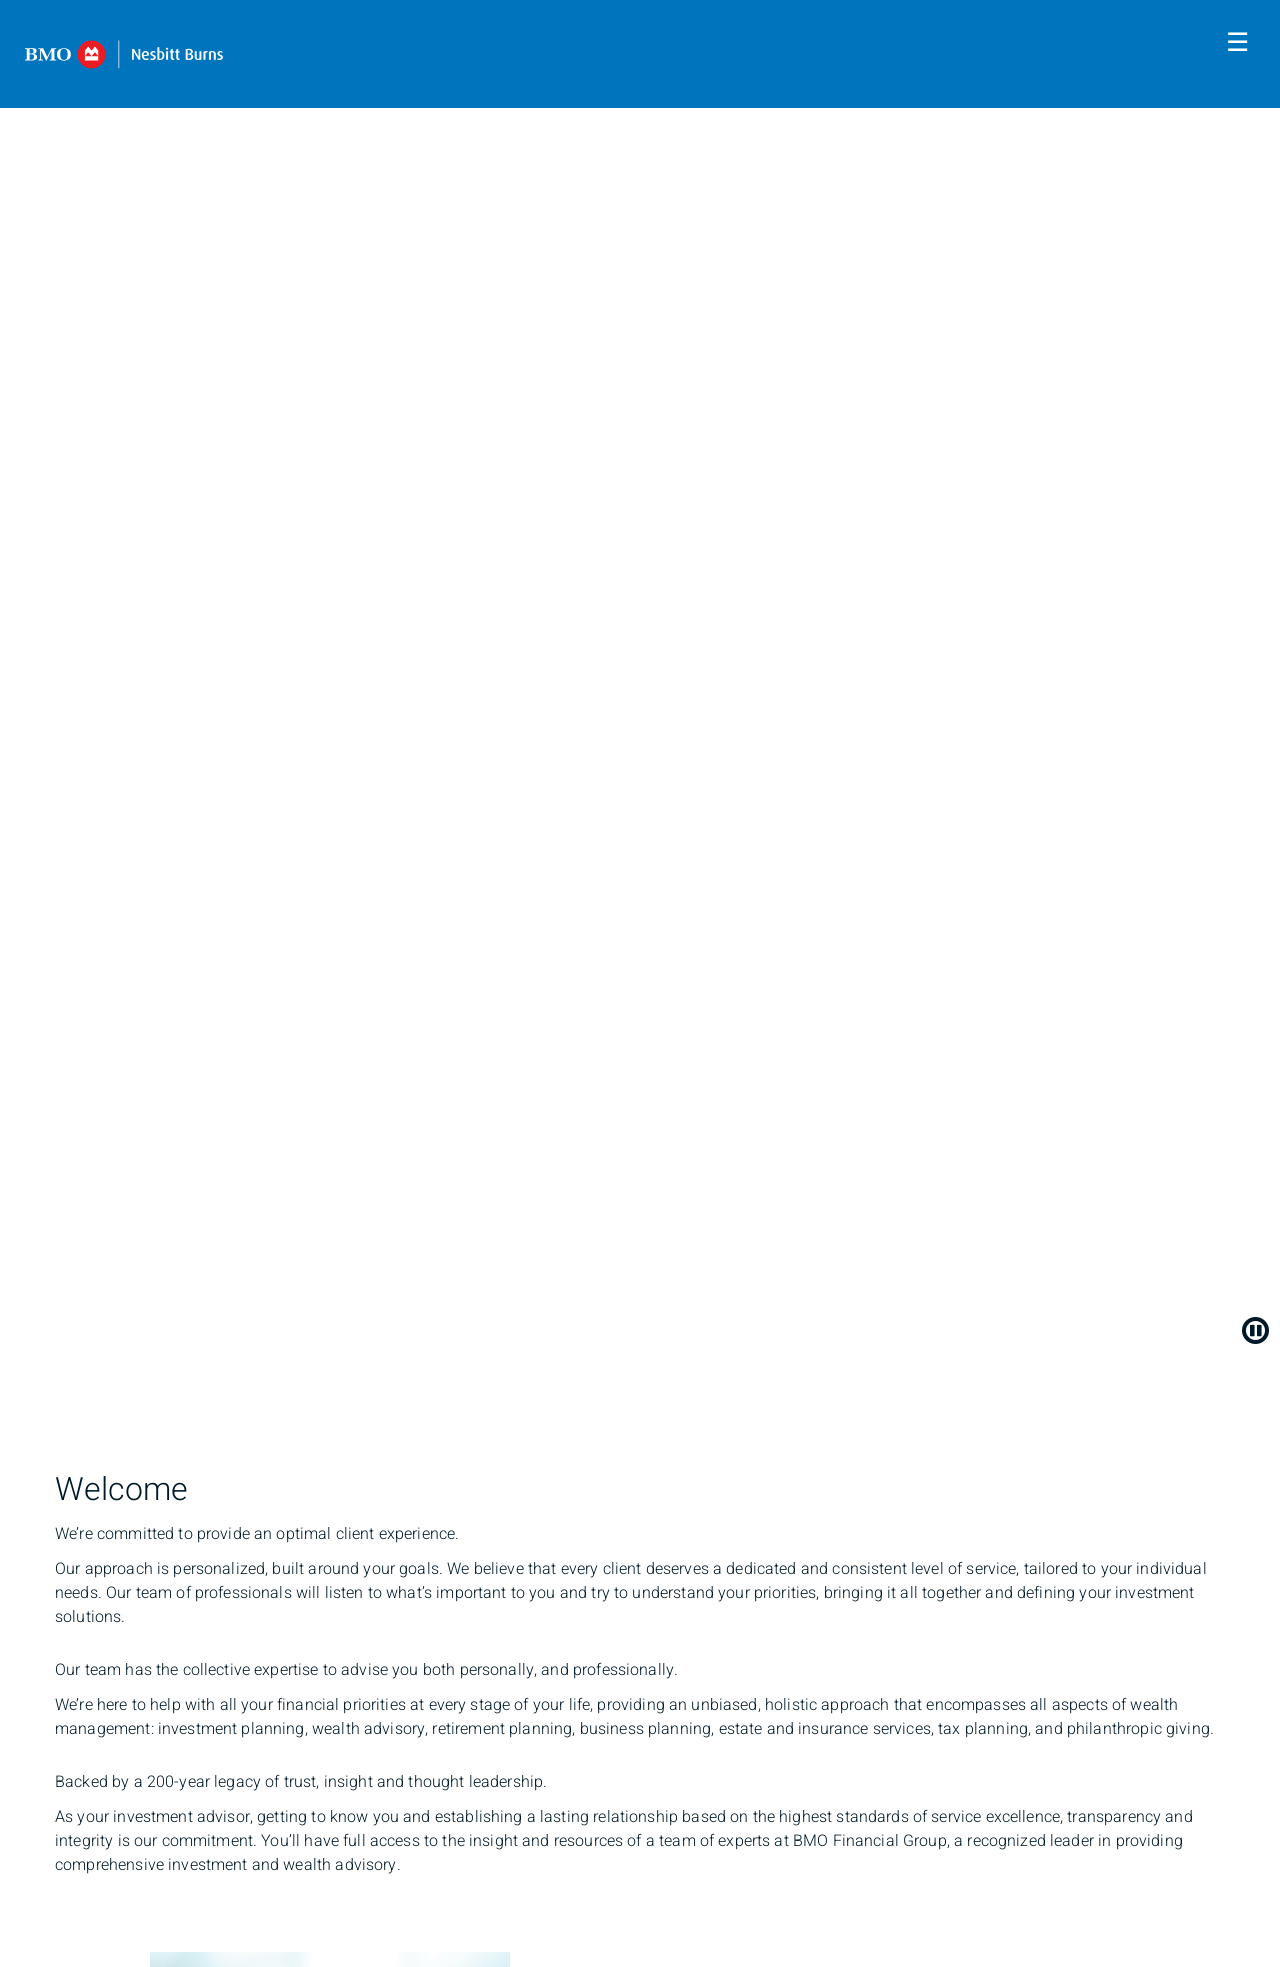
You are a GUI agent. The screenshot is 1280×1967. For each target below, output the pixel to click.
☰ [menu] (1237, 43)
